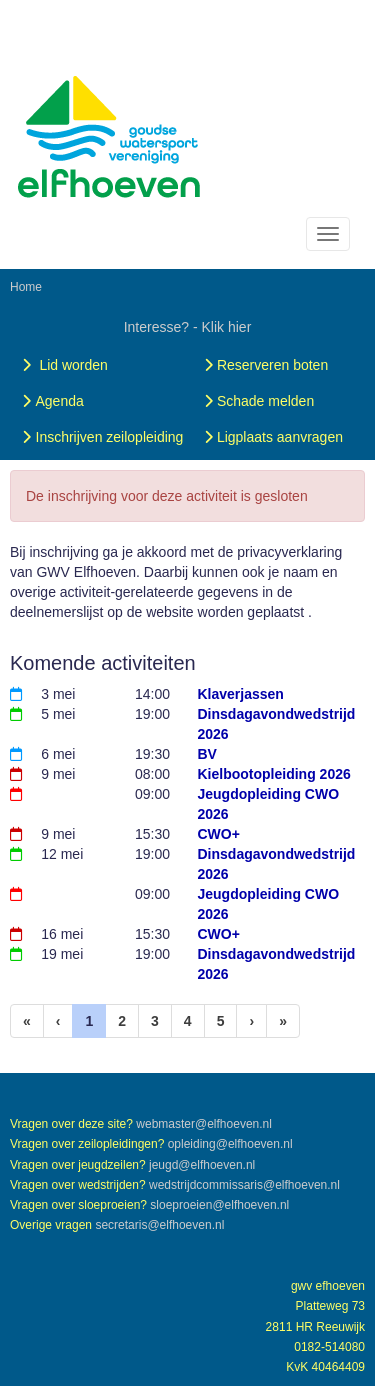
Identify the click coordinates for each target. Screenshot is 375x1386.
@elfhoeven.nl (204, 1124)
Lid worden (63, 365)
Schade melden (256, 401)
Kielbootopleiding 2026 (274, 774)
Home (26, 287)
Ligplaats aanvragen (271, 437)
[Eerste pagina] (27, 1021)
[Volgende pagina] (251, 1021)
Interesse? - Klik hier (187, 327)
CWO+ (219, 834)
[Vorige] (58, 1021)
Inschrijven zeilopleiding (100, 437)
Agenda (51, 401)
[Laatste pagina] (283, 1021)
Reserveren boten (263, 365)
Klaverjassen (241, 694)
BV (207, 754)
